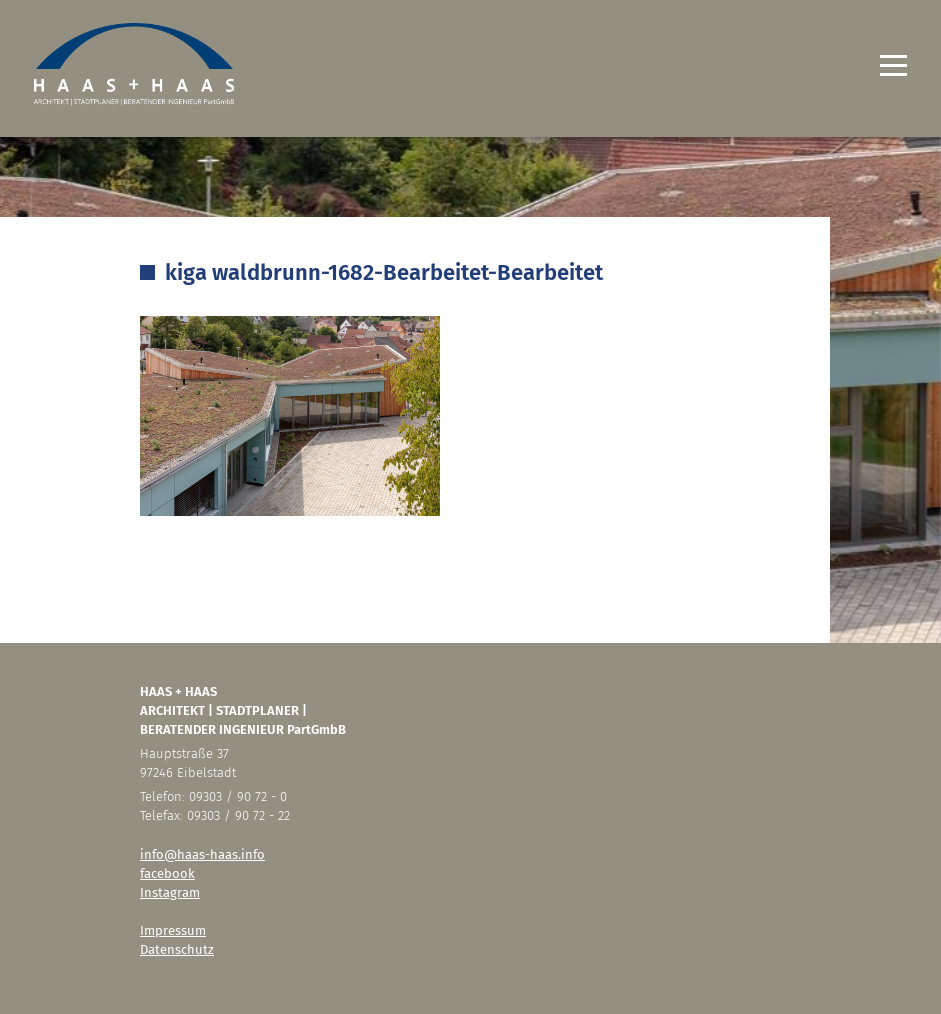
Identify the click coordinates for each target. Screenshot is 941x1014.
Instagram (170, 892)
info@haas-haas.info (202, 854)
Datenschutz (177, 949)
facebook (167, 873)
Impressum (173, 930)
